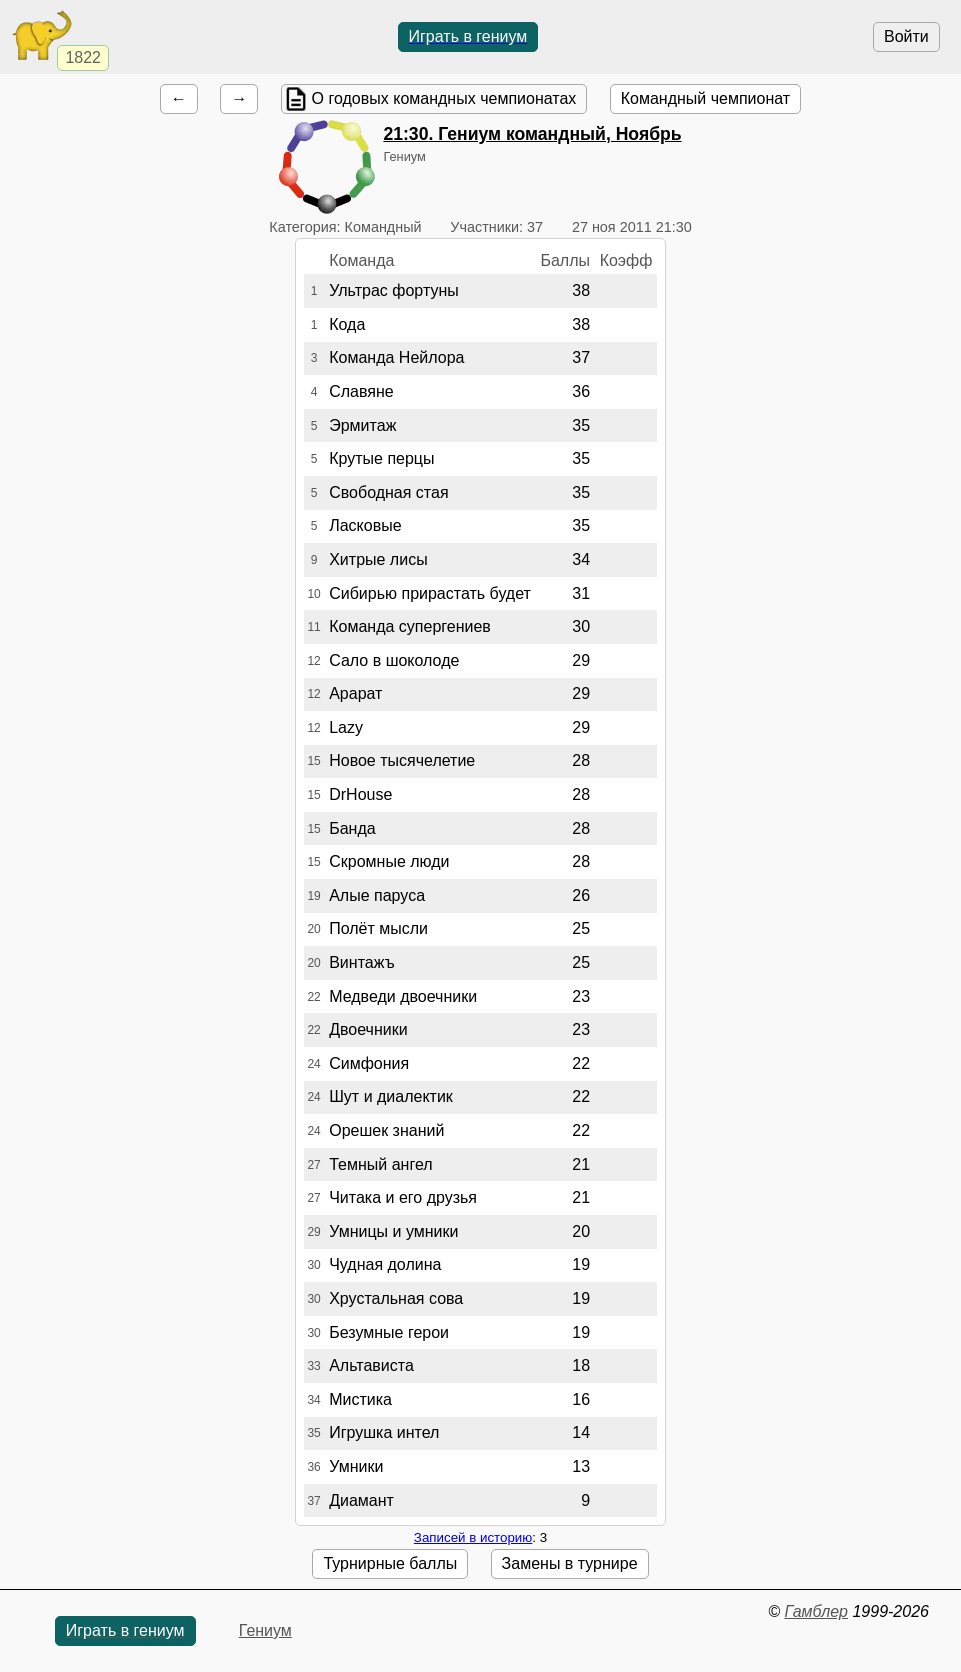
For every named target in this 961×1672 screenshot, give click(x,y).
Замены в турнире (570, 1563)
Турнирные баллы (390, 1563)
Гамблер (816, 1611)
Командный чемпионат (705, 98)
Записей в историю (473, 1537)
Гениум (265, 1630)
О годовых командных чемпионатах (444, 98)
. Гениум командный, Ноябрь (532, 134)
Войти (906, 36)
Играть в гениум (468, 36)
